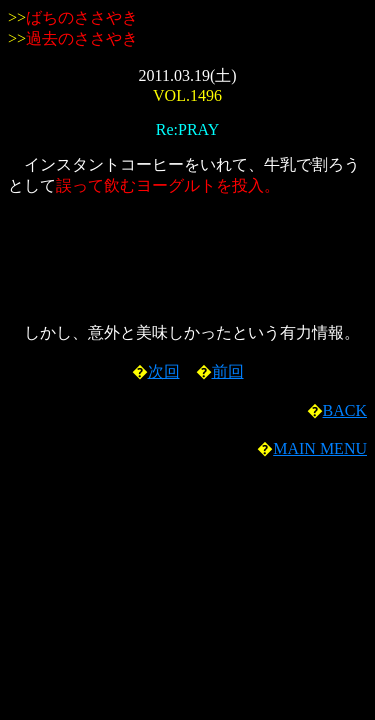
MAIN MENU (320, 448)
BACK (345, 410)
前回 (228, 371)
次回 (164, 371)
